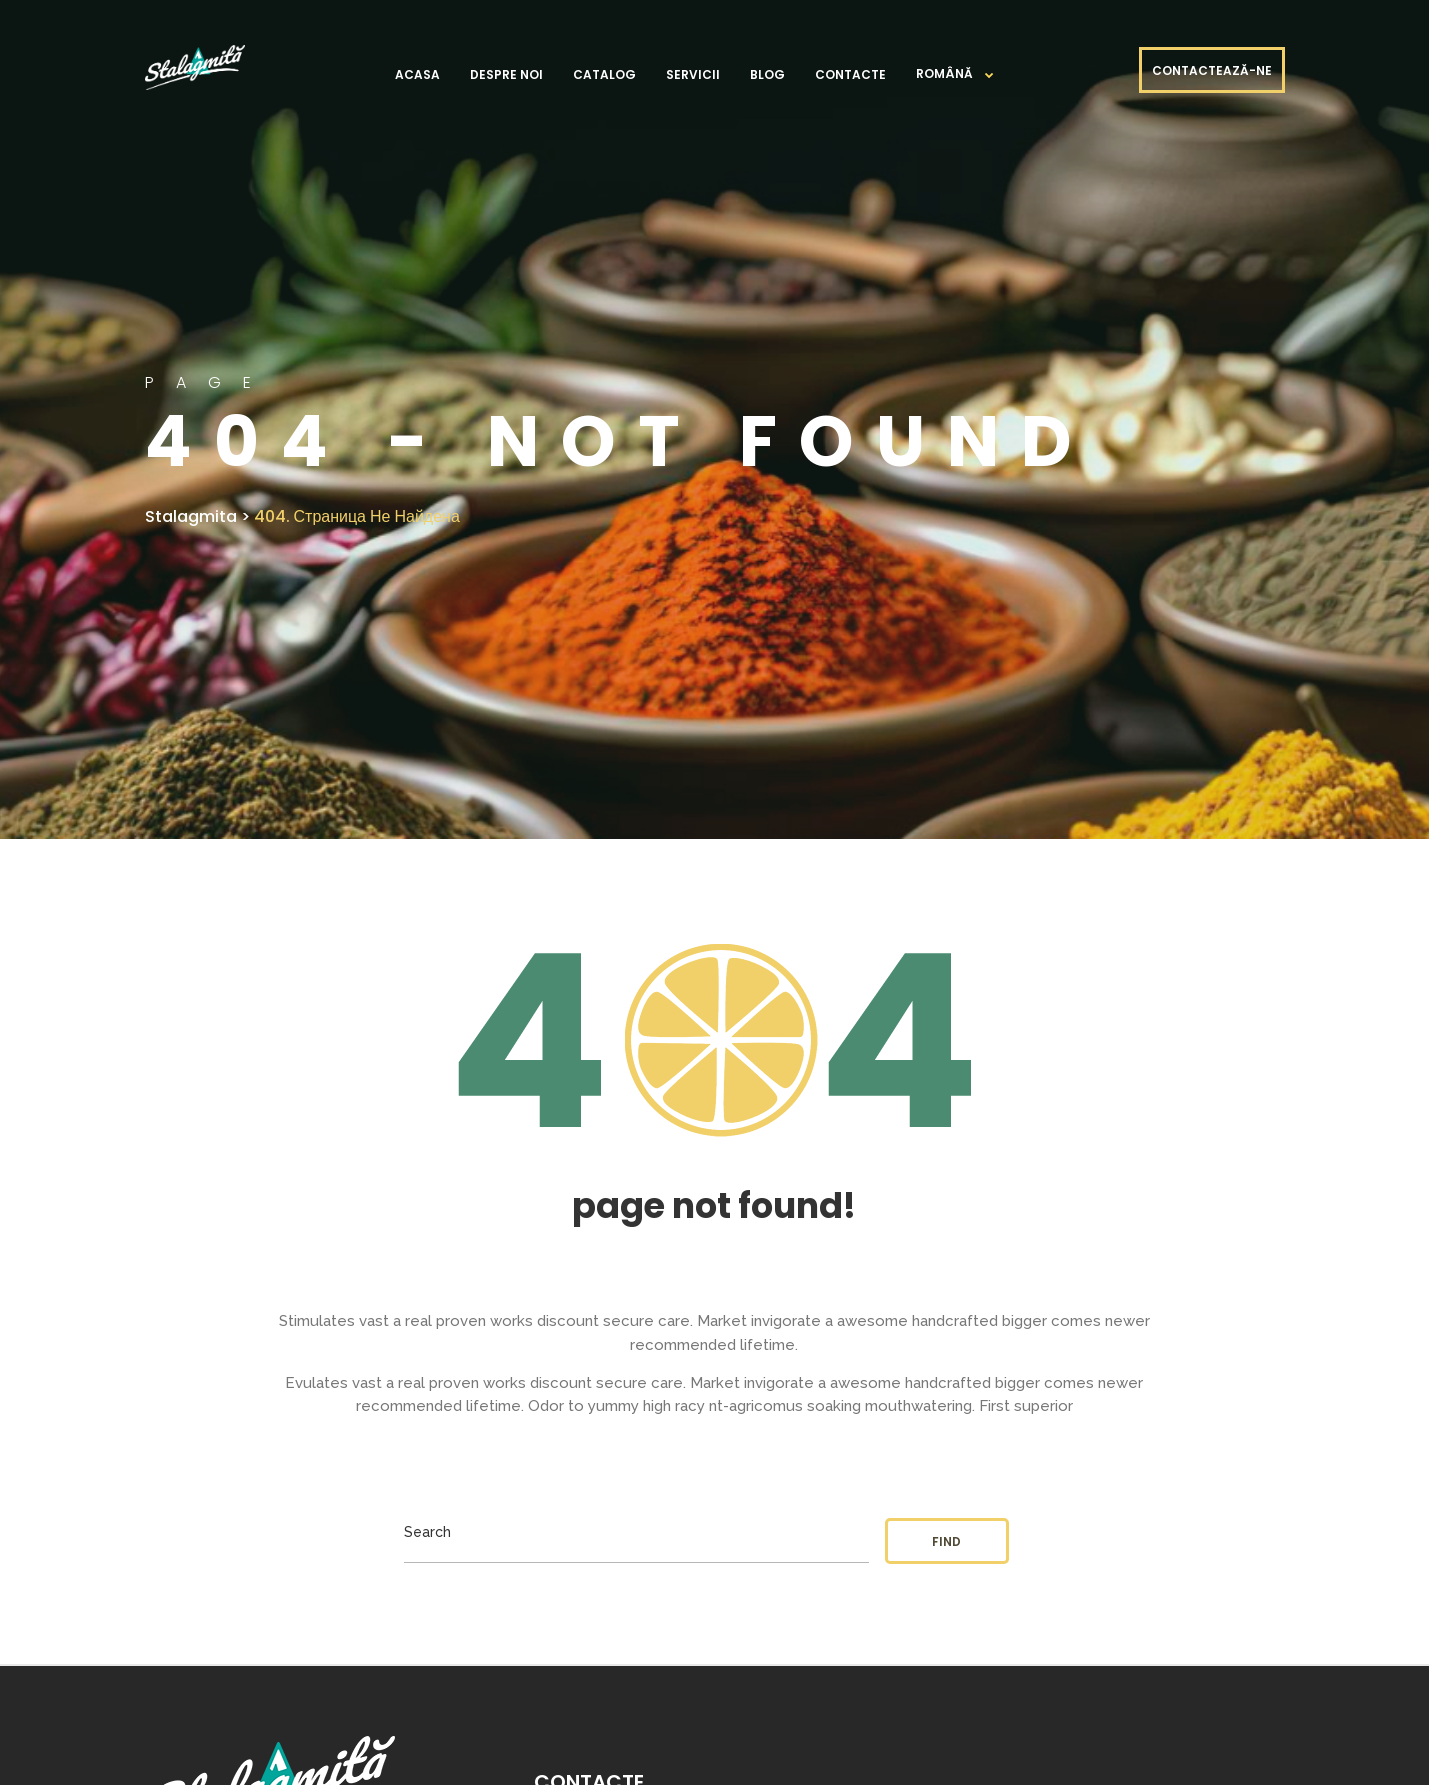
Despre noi (506, 74)
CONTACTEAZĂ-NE (1212, 70)
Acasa (417, 74)
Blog (767, 74)
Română (944, 73)
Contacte (850, 74)
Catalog (604, 74)
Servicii (693, 74)
